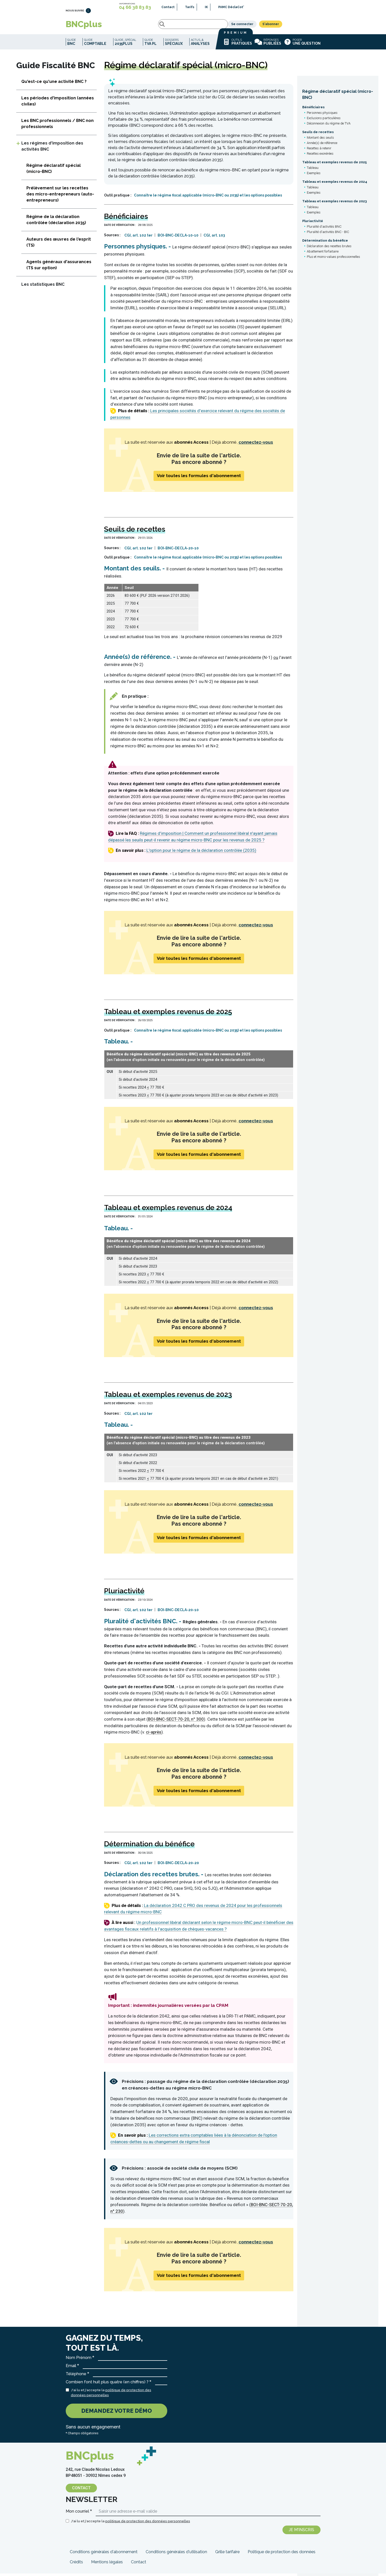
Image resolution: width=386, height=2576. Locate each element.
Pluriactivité (312, 223)
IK (206, 7)
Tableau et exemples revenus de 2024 (334, 184)
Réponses (268, 44)
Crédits (76, 2564)
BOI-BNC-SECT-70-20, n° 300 (176, 1721)
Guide (71, 44)
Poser (302, 44)
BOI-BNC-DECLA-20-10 (178, 550)
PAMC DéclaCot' (231, 7)
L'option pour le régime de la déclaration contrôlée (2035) (201, 852)
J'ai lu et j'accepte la (111, 2394)
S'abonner (309, 25)
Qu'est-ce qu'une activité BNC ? (54, 84)
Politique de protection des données (281, 2554)
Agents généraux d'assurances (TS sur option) (58, 267)
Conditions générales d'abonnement (104, 2554)
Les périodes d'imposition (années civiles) (57, 103)
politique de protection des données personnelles (147, 2523)
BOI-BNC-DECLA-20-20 (178, 1865)
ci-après (153, 1734)
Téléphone (76, 2376)
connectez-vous (256, 444)
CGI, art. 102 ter (138, 238)
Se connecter (281, 25)
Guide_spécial (125, 44)
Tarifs (189, 7)
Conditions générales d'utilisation (176, 2554)
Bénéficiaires (313, 109)
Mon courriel (77, 2513)
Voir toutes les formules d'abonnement (199, 478)
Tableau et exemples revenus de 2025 (334, 165)
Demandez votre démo (116, 2413)
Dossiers (174, 44)
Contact (168, 7)
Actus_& (200, 44)
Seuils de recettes (318, 134)
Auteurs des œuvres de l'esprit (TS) (58, 244)
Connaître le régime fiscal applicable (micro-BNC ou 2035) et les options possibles (208, 197)
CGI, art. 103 (214, 238)
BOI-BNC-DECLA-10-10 (178, 238)
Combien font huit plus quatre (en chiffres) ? (107, 2384)
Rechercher (117, 25)
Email (71, 2368)
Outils (237, 44)
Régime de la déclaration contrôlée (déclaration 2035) (56, 222)
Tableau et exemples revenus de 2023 (334, 204)
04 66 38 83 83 (135, 7)
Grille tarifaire (227, 2554)
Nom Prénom (78, 2360)
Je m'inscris (301, 2532)
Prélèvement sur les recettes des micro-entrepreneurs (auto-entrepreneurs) (60, 196)
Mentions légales (107, 2564)
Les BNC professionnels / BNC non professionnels (57, 126)
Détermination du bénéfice (325, 243)
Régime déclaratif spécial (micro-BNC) (337, 96)
